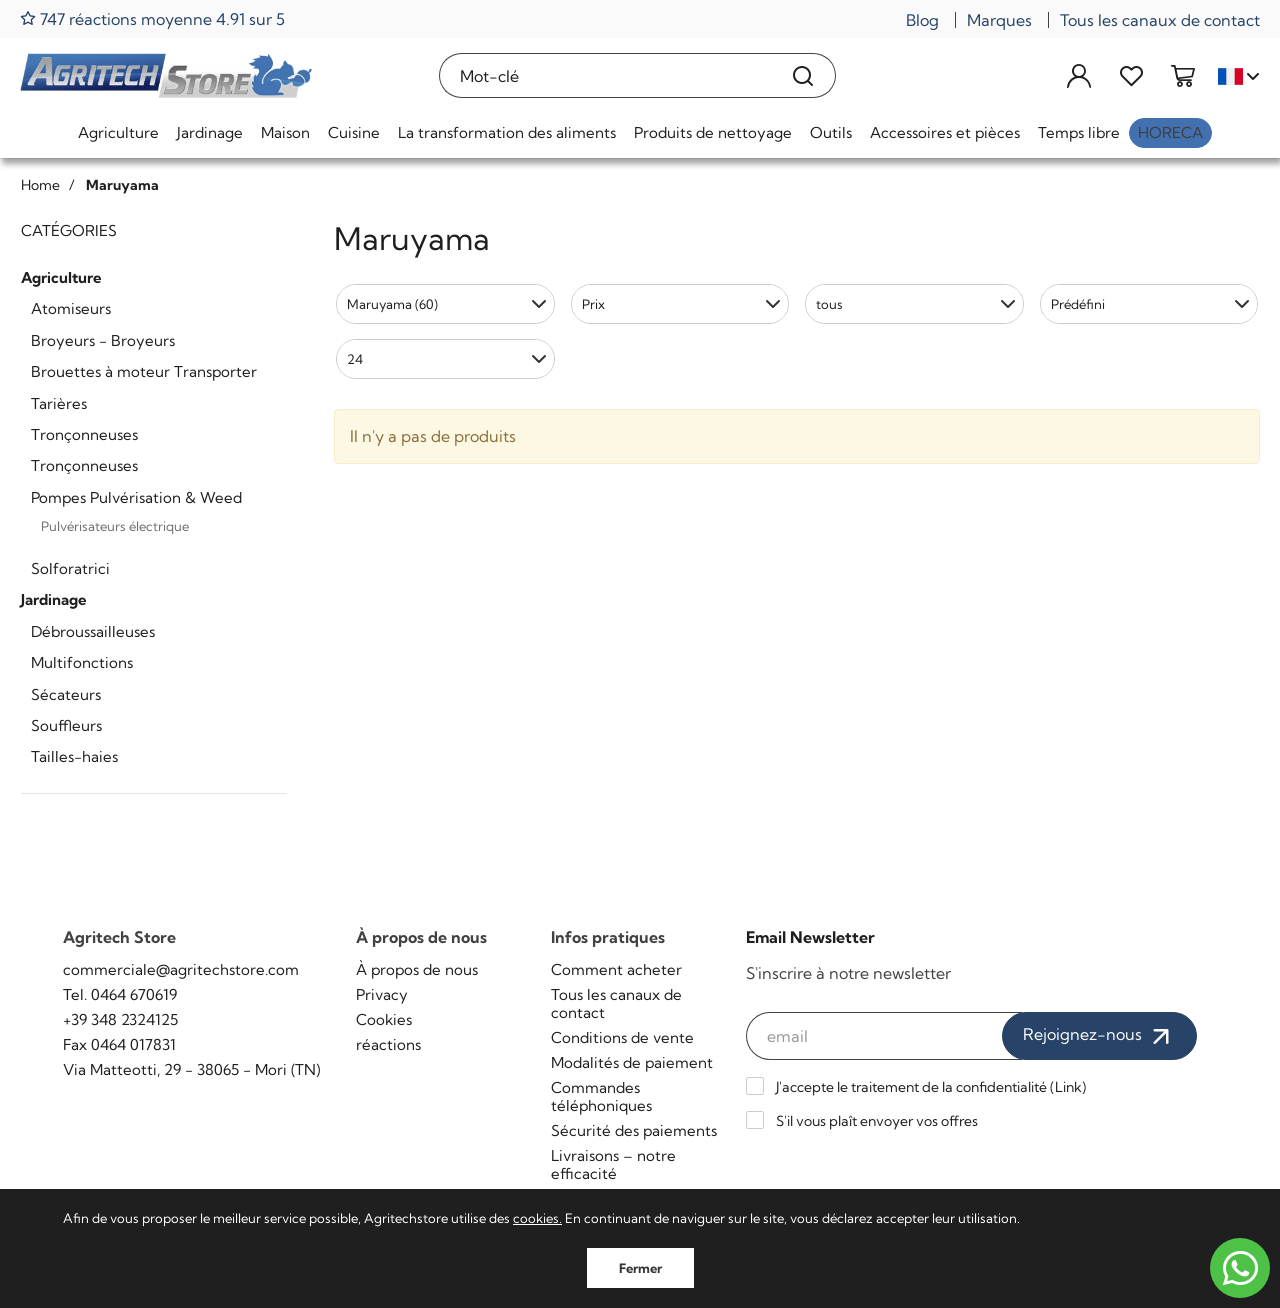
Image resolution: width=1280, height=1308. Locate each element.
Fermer (640, 1268)
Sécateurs (66, 694)
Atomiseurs (71, 308)
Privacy (382, 994)
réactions (388, 1044)
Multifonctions (82, 662)
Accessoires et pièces (945, 132)
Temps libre (1079, 132)
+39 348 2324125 (120, 1019)
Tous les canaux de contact (1160, 20)
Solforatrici (70, 568)
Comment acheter (616, 969)
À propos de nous (417, 969)
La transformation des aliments (507, 132)
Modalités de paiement (632, 1062)
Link (1068, 1087)
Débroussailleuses (93, 631)
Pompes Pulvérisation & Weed (136, 497)
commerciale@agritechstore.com (181, 969)
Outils (831, 132)
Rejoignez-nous (1099, 1036)
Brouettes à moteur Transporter (144, 371)
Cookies (384, 1019)
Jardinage (210, 132)
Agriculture (118, 132)
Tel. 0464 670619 (120, 994)
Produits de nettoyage (713, 132)
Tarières (59, 403)
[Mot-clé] (606, 75)
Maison (285, 132)
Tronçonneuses (84, 434)
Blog (922, 20)
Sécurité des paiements (634, 1130)
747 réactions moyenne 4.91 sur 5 (152, 18)
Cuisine (354, 132)
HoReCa (1170, 132)
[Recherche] (803, 75)
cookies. (537, 1218)
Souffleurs (66, 725)
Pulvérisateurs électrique (115, 526)
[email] (884, 1036)
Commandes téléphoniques (601, 1096)
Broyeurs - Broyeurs (103, 340)
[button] (445, 304)
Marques (999, 20)
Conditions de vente (622, 1037)
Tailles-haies (74, 756)
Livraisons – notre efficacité (613, 1164)
